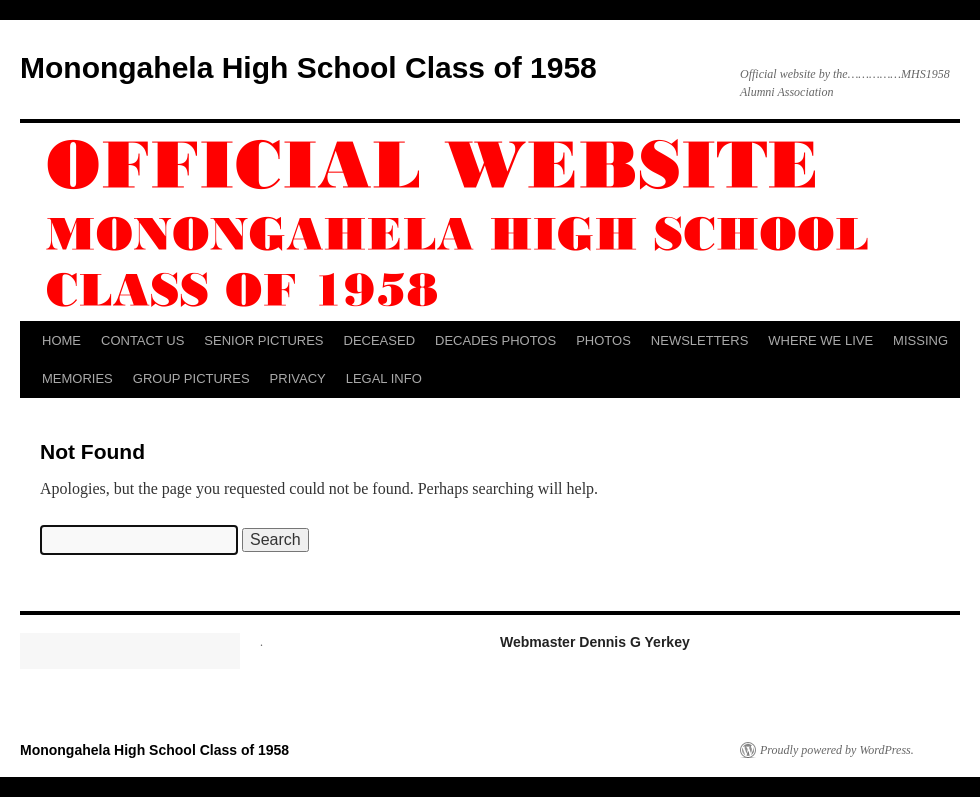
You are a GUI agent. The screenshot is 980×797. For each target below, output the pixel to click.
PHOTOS (603, 340)
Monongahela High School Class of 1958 (308, 67)
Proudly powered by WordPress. (837, 750)
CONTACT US (142, 340)
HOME (61, 340)
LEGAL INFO (384, 378)
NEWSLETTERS (700, 340)
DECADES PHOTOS (495, 340)
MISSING (920, 340)
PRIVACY (298, 378)
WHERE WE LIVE (820, 340)
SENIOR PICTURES (263, 340)
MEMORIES (77, 378)
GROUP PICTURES (191, 378)
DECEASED (380, 340)
